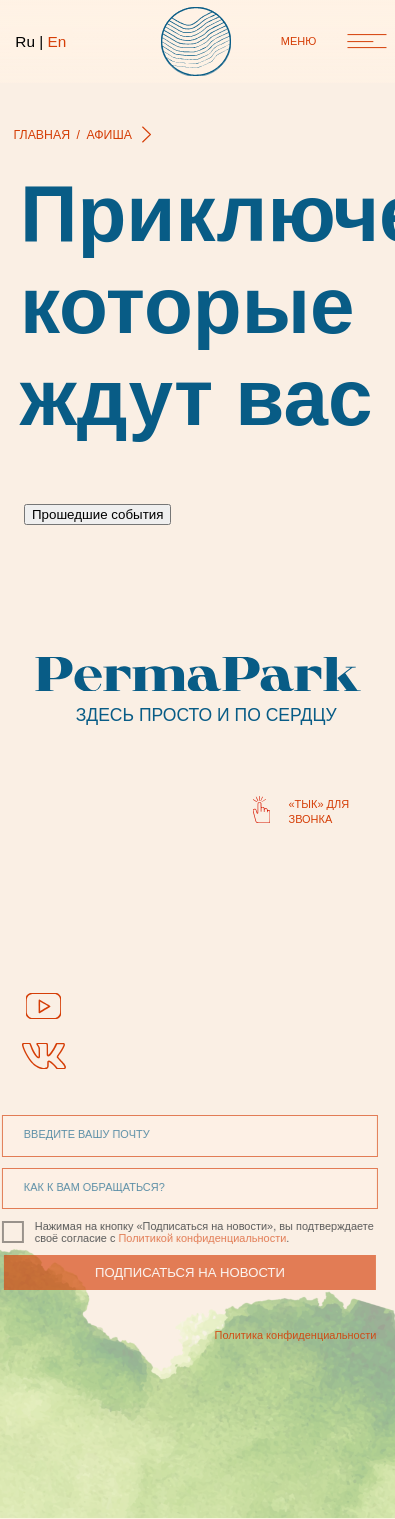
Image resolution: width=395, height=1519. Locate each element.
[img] (43, 1005)
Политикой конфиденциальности (177, 1238)
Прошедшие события (97, 514)
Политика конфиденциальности (259, 1335)
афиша (109, 135)
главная (42, 135)
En (56, 41)
